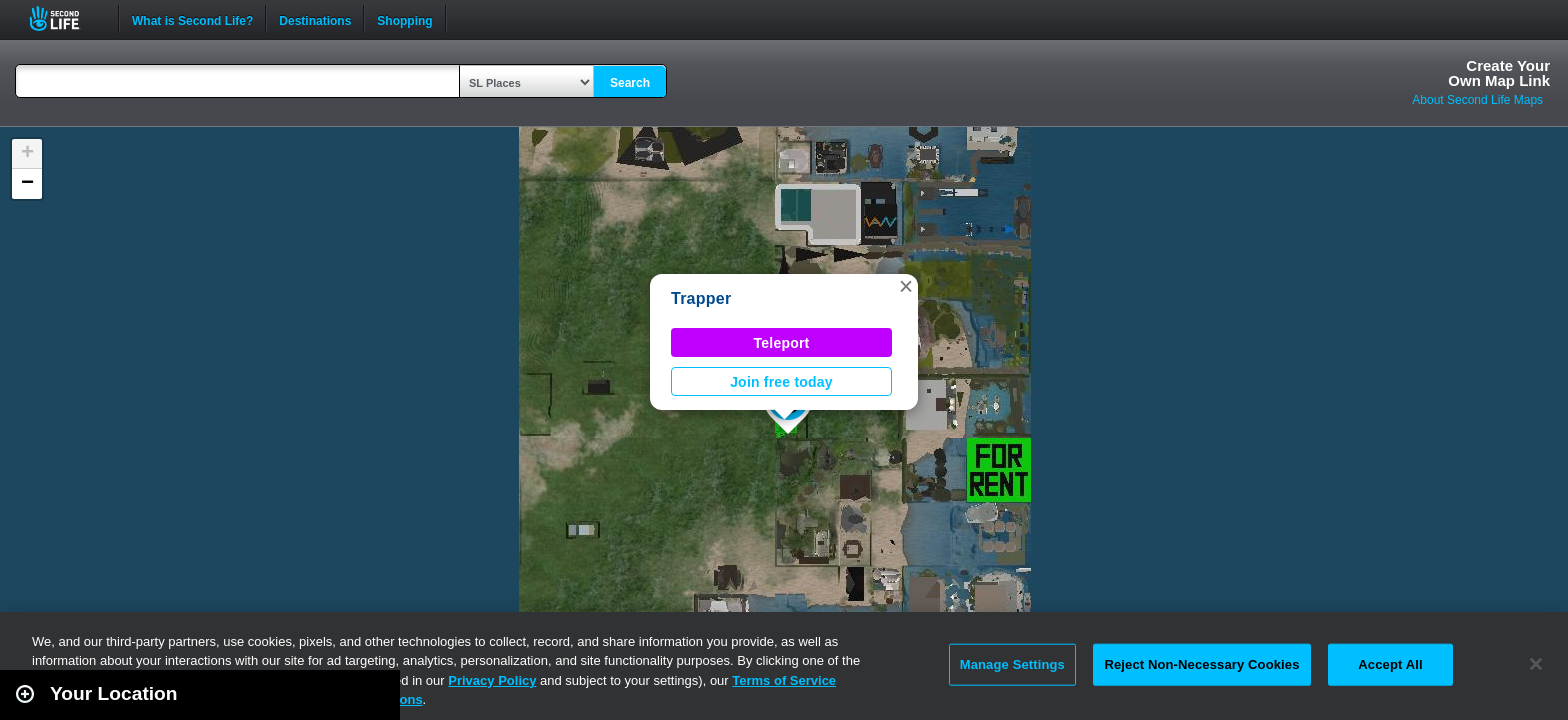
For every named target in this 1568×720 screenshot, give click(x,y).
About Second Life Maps (1477, 100)
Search (630, 83)
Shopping (404, 19)
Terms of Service (784, 680)
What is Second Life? (192, 19)
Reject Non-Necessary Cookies (1201, 664)
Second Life (65, 18)
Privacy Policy (492, 680)
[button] (906, 286)
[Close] (1536, 664)
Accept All (1390, 664)
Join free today (781, 382)
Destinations (315, 19)
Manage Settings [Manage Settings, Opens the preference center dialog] (1012, 664)
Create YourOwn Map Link (1499, 73)
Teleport (782, 343)
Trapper (701, 298)
